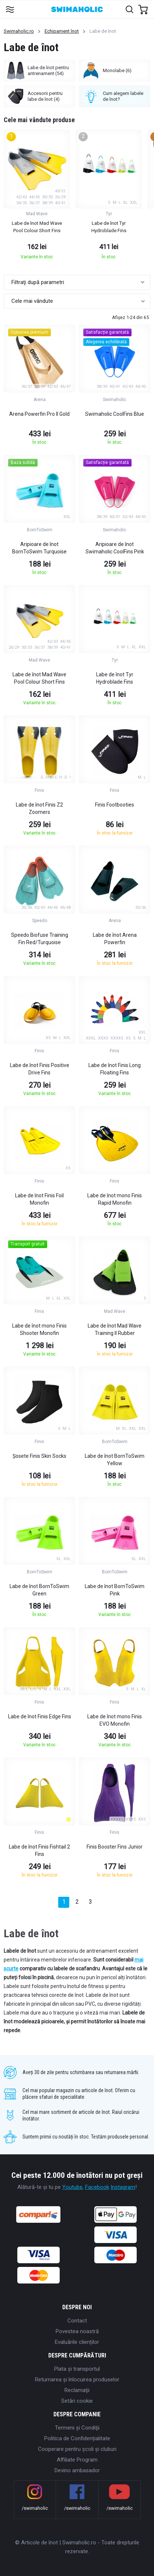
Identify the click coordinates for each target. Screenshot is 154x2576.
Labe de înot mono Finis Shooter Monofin (39, 1329)
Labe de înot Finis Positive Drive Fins (39, 1069)
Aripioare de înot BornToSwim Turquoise (39, 547)
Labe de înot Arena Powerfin (115, 938)
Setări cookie (77, 2401)
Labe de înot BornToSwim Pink (114, 1590)
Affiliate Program (77, 2459)
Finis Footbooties (114, 805)
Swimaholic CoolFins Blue (114, 414)
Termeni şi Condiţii (77, 2427)
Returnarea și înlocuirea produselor (77, 2379)
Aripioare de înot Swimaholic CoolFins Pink (114, 547)
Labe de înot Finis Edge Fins (39, 1716)
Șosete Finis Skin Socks (39, 1456)
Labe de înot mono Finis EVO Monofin (114, 1720)
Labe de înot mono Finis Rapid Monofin (114, 1199)
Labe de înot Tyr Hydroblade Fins (114, 678)
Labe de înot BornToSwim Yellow (114, 1459)
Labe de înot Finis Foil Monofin (39, 1199)
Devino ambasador (77, 2470)
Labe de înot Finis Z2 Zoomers (39, 808)
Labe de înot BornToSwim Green (39, 1590)
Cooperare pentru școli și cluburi (77, 2449)
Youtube (72, 2187)
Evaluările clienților (77, 2342)
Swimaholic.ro (19, 31)
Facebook (97, 2187)
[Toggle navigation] (10, 9)
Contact (77, 2320)
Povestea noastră (77, 2331)
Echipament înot (62, 31)
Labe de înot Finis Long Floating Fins (114, 1069)
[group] (37, 197)
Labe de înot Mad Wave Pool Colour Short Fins (39, 678)
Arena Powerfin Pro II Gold (39, 414)
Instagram (123, 2187)
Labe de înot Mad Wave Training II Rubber (114, 1329)
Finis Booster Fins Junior (115, 1847)
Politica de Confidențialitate (77, 2438)
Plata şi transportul (77, 2369)
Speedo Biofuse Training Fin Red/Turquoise (39, 938)
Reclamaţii (77, 2390)
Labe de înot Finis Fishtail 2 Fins (39, 1850)
